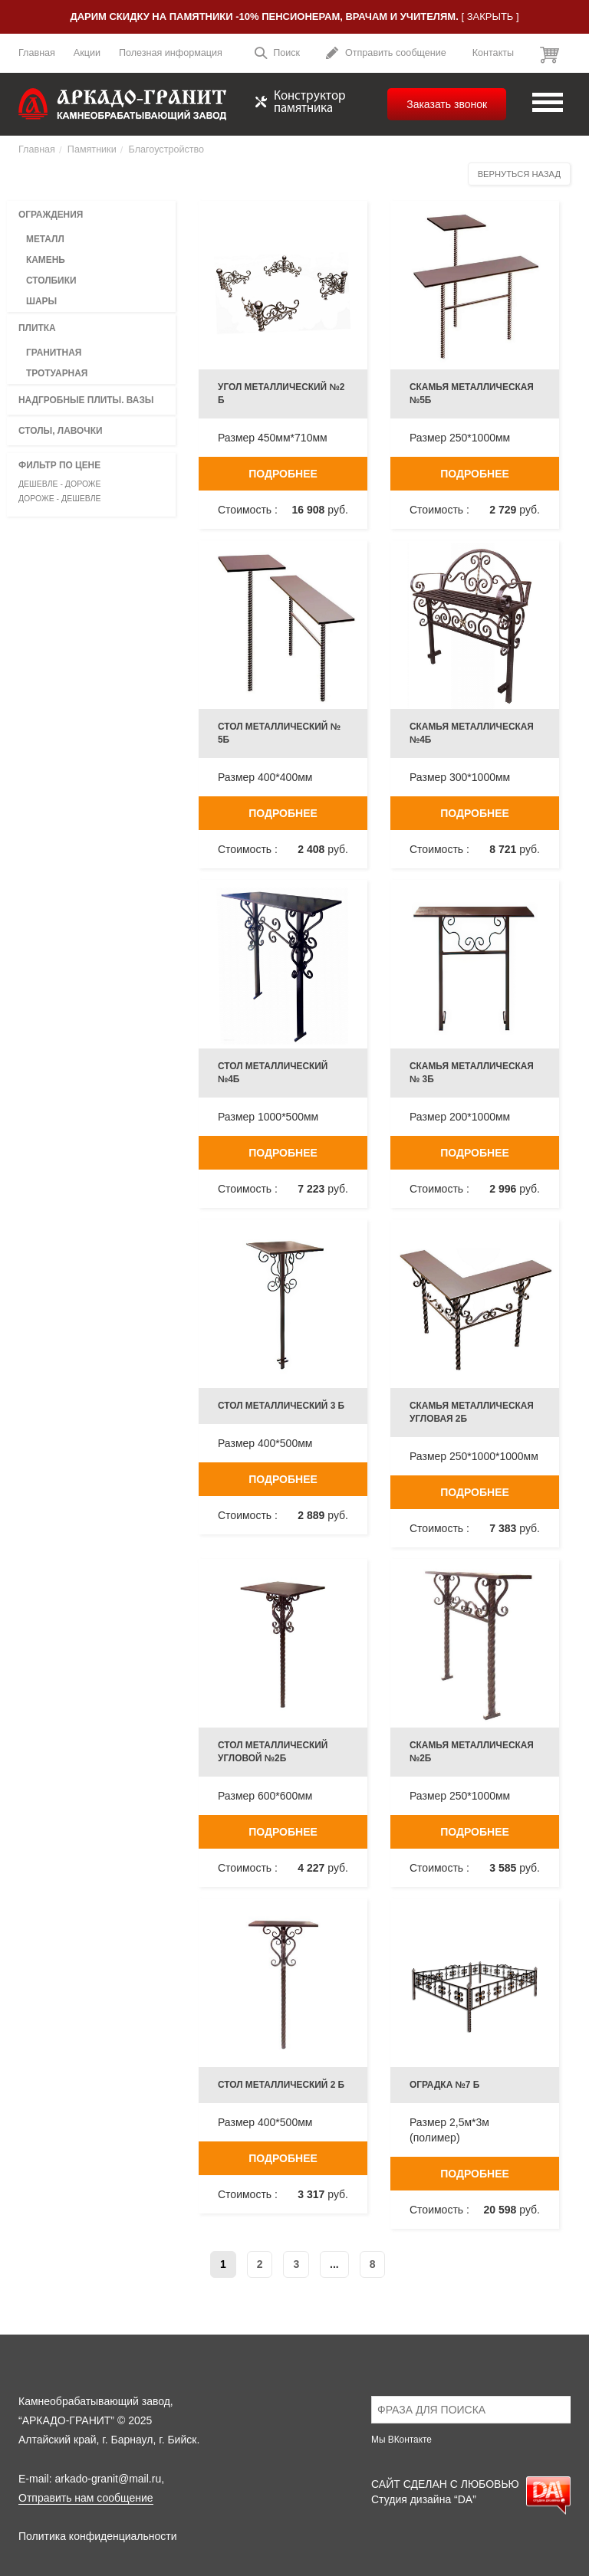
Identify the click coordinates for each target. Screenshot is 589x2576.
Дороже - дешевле (59, 498)
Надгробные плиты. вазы (85, 400)
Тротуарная (56, 373)
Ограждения (50, 214)
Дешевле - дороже (59, 483)
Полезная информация (170, 53)
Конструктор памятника (300, 103)
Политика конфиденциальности (97, 2536)
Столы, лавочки (60, 430)
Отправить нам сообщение (85, 2498)
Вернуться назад (519, 174)
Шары (41, 301)
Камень (45, 259)
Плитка (37, 328)
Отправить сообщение (386, 55)
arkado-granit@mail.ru (107, 2479)
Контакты (493, 53)
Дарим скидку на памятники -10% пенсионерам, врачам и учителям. (264, 16)
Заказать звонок (446, 104)
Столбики (51, 280)
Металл (45, 239)
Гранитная (53, 352)
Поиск (277, 55)
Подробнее (283, 474)
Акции (87, 53)
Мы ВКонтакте (401, 2439)
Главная (36, 53)
